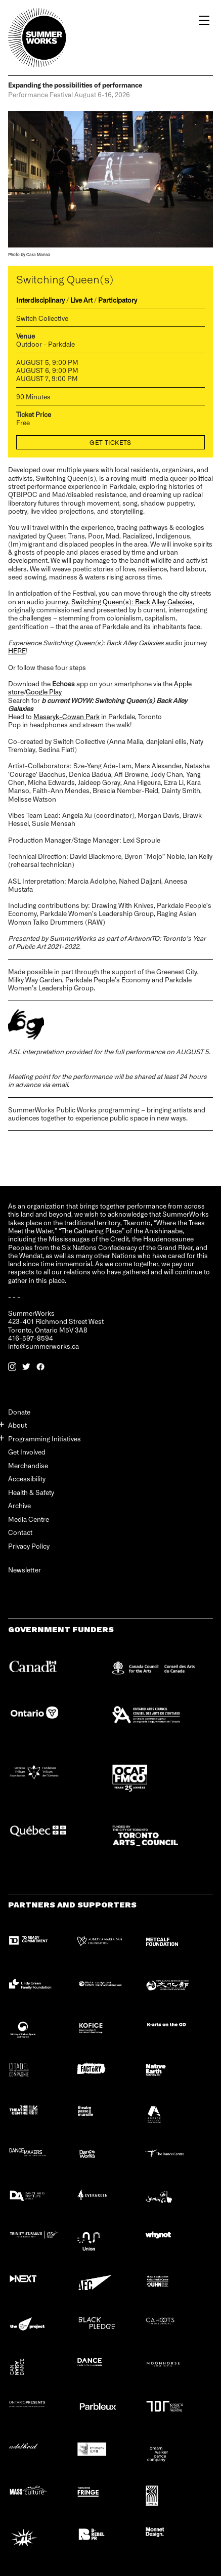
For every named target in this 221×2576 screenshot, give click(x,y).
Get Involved (27, 1452)
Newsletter (24, 1570)
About (17, 1425)
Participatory (117, 300)
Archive (19, 1505)
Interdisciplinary (40, 300)
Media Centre (28, 1519)
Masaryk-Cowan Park (66, 716)
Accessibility (27, 1478)
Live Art (81, 300)
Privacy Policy (29, 1546)
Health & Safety (31, 1492)
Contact (20, 1532)
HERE (17, 650)
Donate (19, 1412)
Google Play (44, 691)
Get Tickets (110, 442)
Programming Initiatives (44, 1438)
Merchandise (28, 1465)
